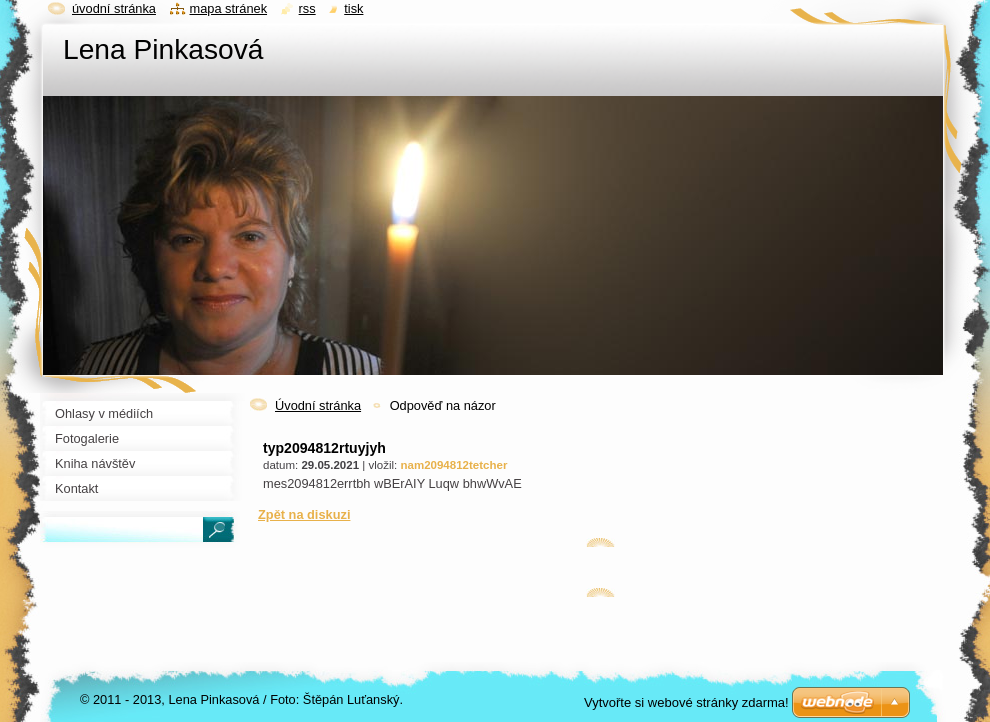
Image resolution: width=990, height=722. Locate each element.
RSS (307, 8)
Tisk (353, 8)
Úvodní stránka (318, 405)
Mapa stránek (229, 8)
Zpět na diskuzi (304, 514)
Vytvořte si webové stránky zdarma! (686, 702)
